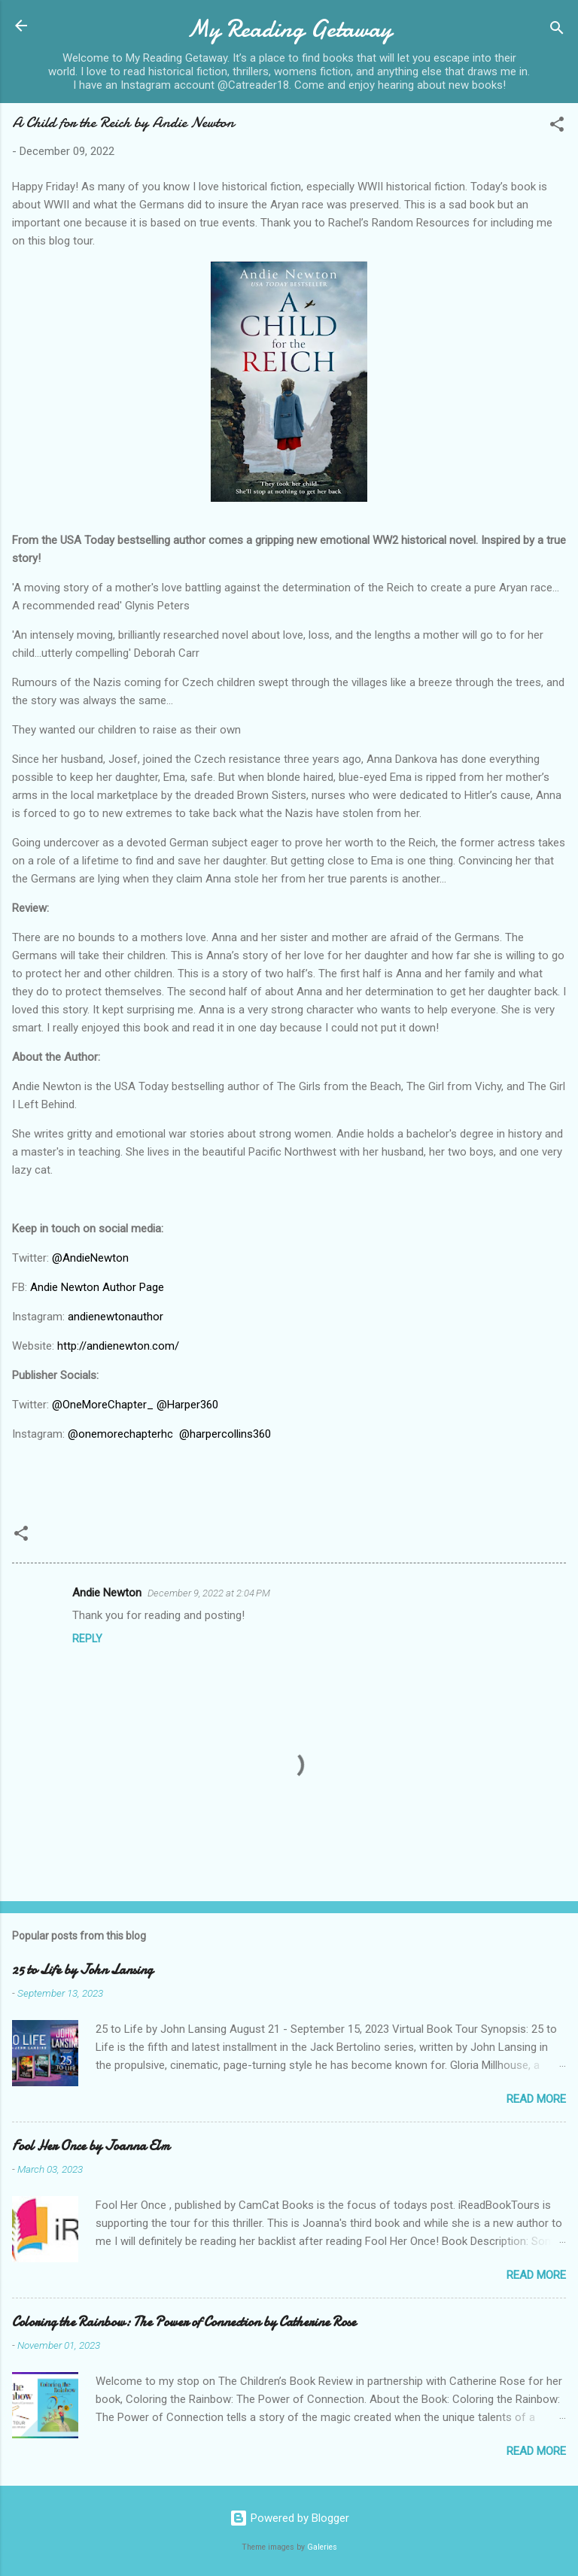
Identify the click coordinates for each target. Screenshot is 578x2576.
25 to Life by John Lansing (82, 1970)
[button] (557, 126)
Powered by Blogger (289, 2518)
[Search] (557, 30)
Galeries (322, 2547)
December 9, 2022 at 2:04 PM (209, 1593)
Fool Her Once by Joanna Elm (91, 2146)
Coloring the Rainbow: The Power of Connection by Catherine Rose (184, 2322)
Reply (87, 1639)
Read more (536, 2099)
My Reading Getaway (289, 29)
